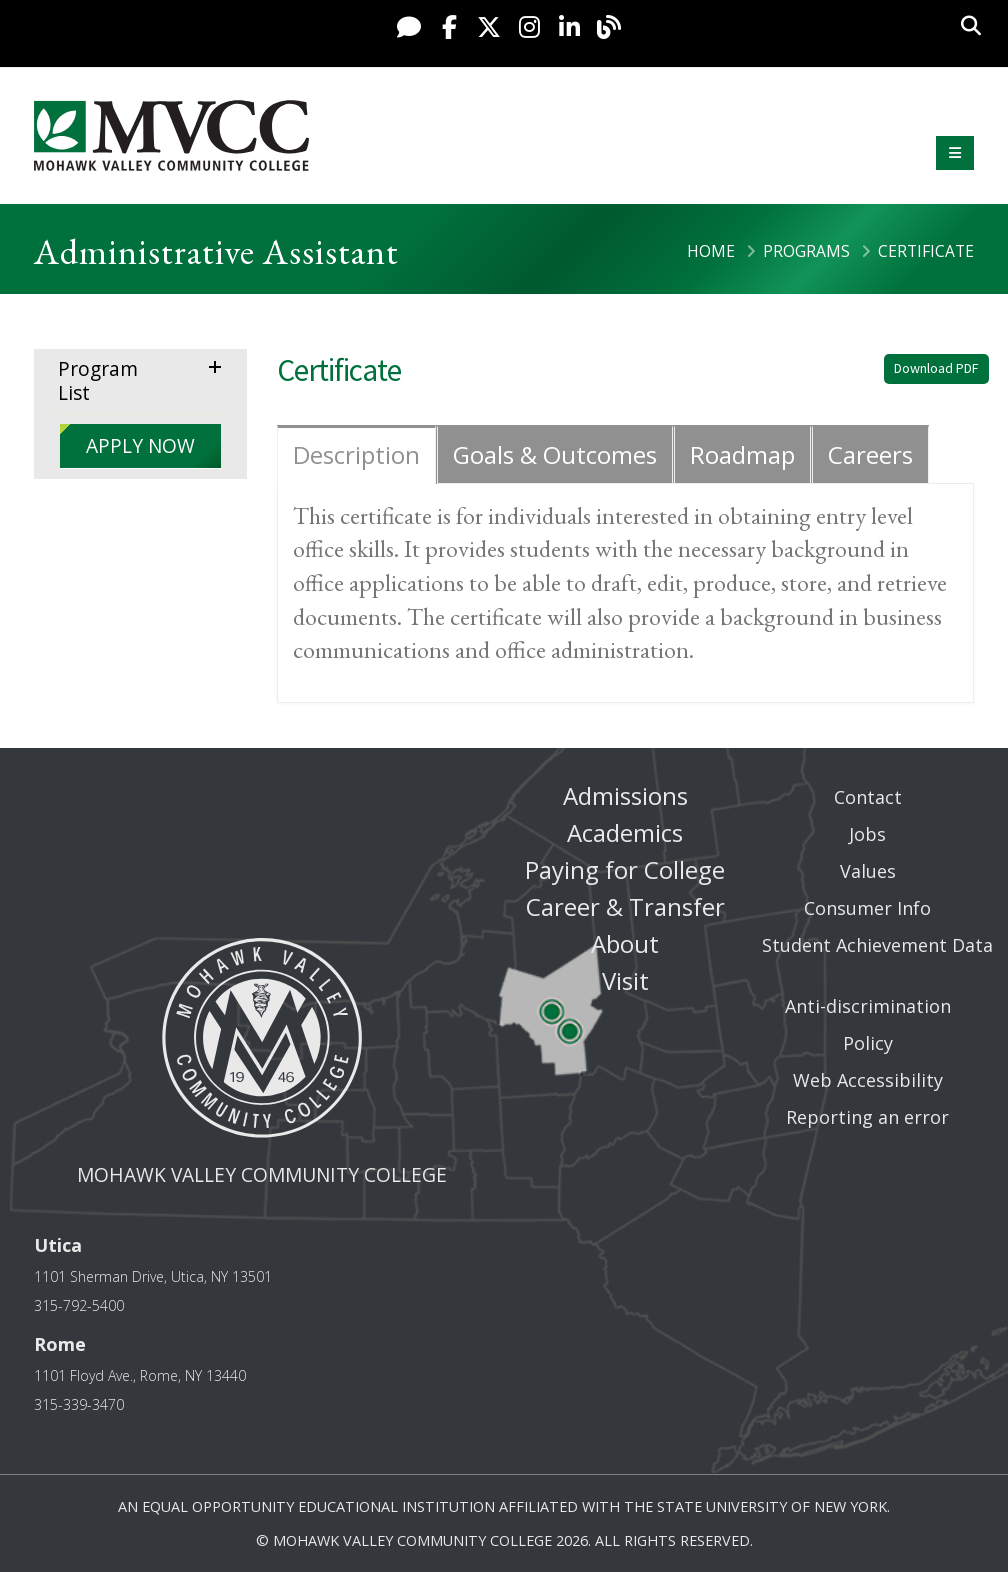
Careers (870, 454)
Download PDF (936, 368)
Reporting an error (867, 1117)
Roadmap (742, 454)
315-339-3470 (79, 1404)
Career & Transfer (625, 906)
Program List (98, 380)
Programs (806, 251)
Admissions (625, 795)
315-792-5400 (79, 1305)
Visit (625, 980)
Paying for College (625, 869)
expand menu (219, 365)
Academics (625, 832)
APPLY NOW (140, 445)
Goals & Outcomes (555, 454)
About (625, 943)
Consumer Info (867, 908)
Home (711, 251)
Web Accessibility (868, 1080)
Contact (868, 797)
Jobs (867, 834)
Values (868, 871)
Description (356, 454)
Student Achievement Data (877, 945)
